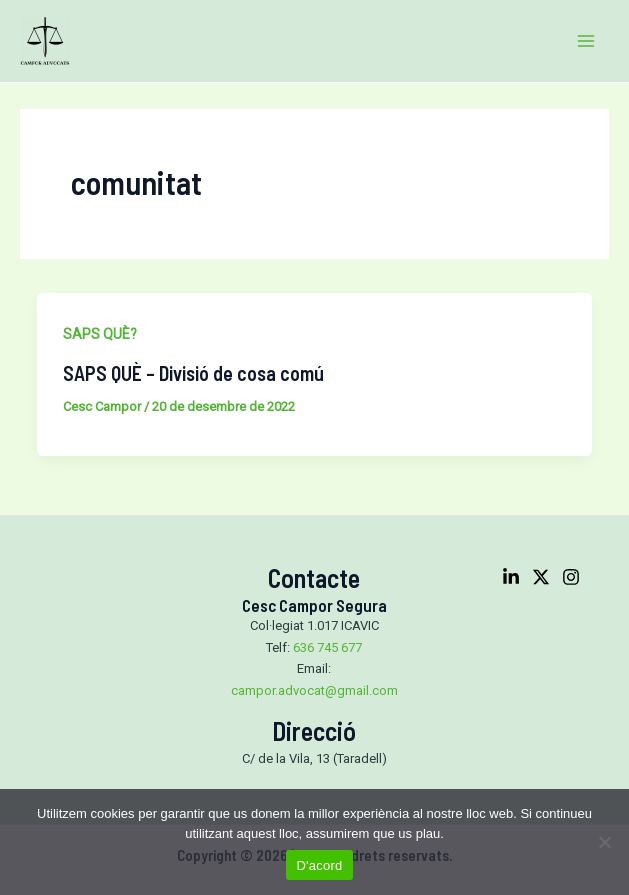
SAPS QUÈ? (100, 334)
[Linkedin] (511, 577)
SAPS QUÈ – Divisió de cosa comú (193, 373)
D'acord (319, 865)
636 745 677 (327, 647)
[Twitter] (541, 577)
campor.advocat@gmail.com (314, 690)
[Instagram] (571, 577)
